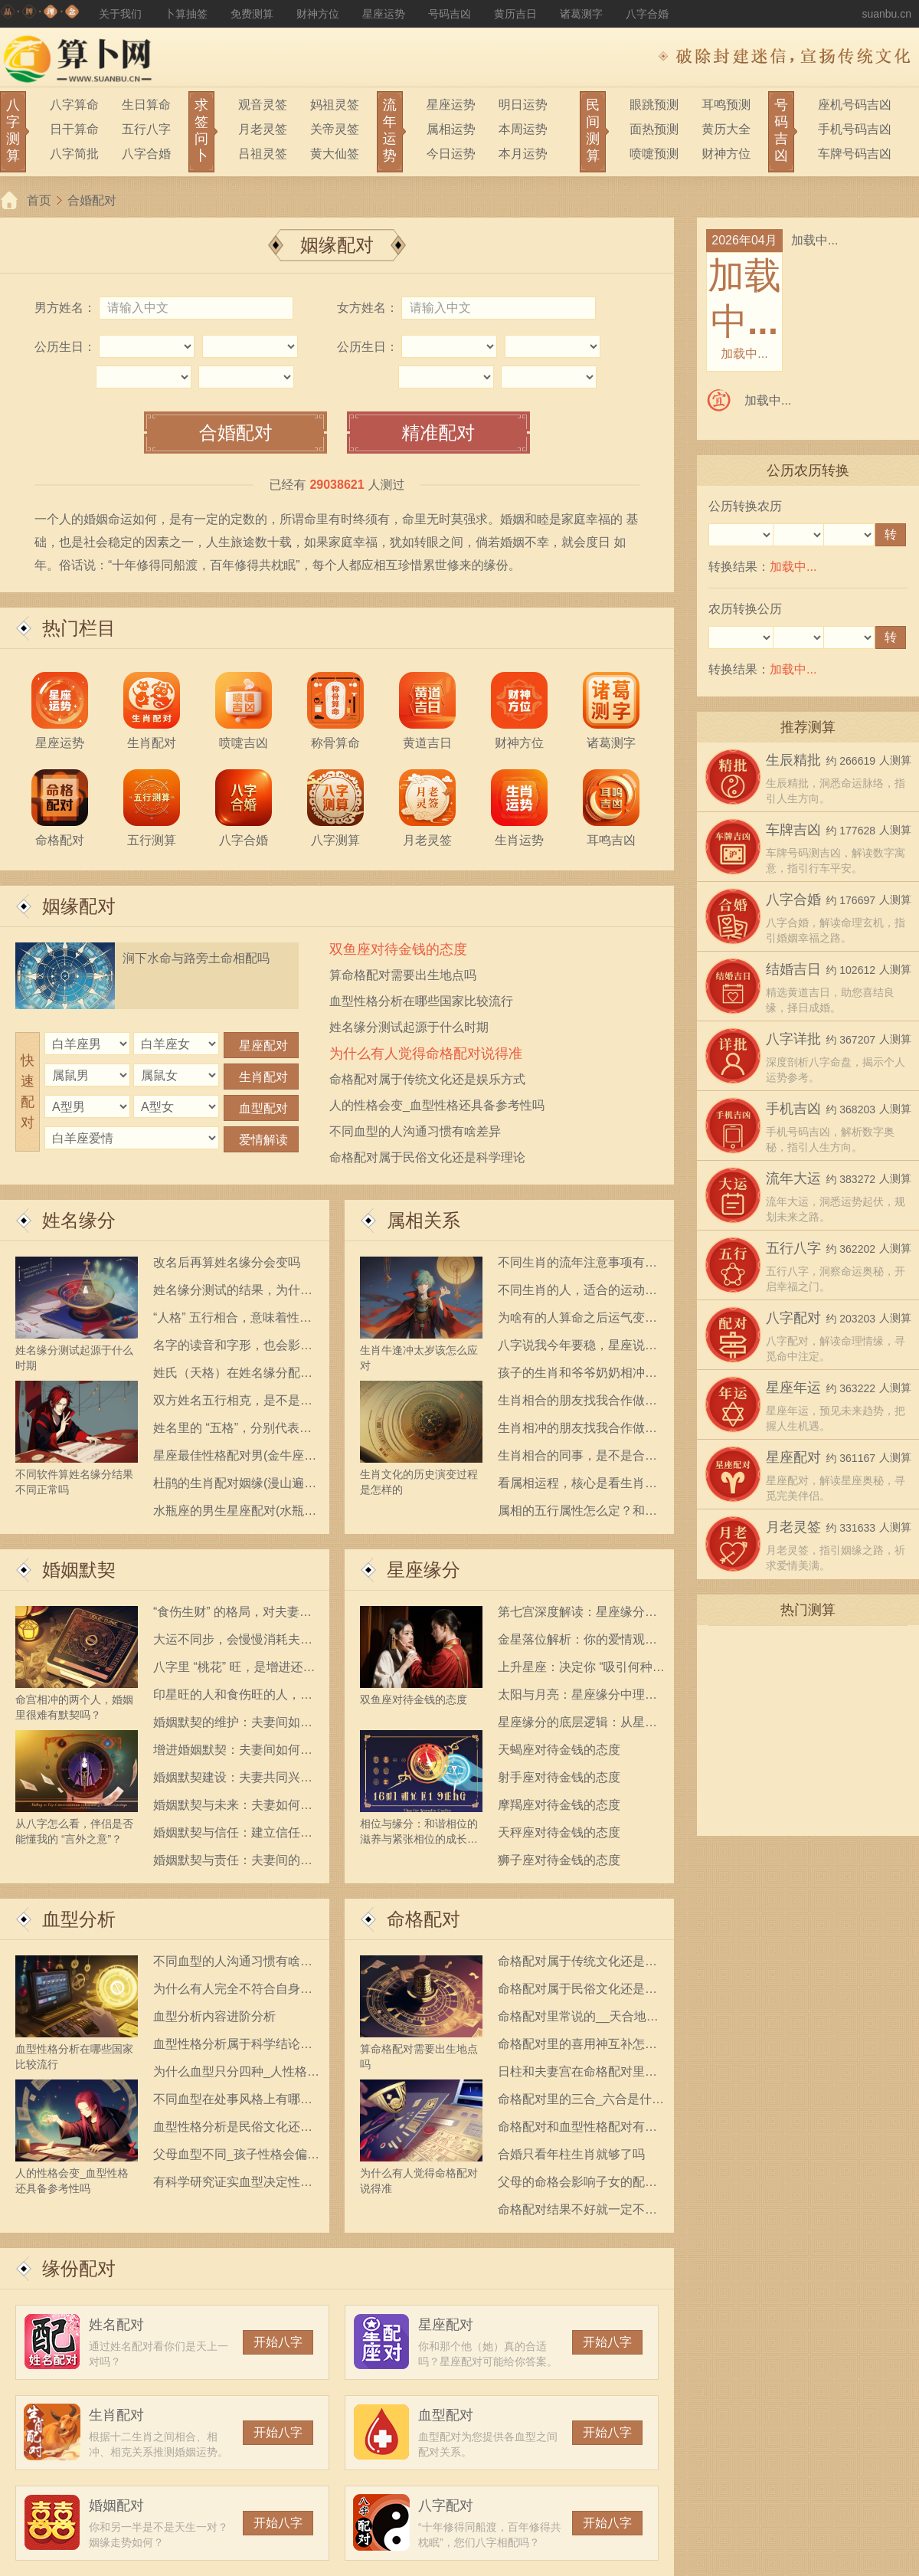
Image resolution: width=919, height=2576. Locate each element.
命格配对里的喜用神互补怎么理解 (577, 2047)
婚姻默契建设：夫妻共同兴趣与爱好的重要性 (232, 1780)
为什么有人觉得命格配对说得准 (425, 1053)
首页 (39, 200)
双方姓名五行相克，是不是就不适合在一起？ (232, 1403)
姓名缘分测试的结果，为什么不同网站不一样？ (232, 1293)
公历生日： (65, 346)
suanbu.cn (886, 14)
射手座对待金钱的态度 (559, 1777)
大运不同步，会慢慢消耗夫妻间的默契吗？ (232, 1642)
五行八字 (146, 129)
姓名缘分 (79, 1220)
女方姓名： (367, 307)
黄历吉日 (515, 14)
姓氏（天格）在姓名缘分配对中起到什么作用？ (232, 1375)
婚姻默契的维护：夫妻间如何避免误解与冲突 (232, 1725)
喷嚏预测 (654, 153)
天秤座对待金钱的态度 (559, 1832)
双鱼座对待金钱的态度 (398, 949)
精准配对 (438, 432)
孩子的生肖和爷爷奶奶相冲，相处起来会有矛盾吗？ (577, 1375)
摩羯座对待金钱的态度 (559, 1804)
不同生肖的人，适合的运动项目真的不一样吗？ (577, 1293)
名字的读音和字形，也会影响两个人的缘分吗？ (232, 1348)
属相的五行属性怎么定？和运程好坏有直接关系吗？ (577, 1513)
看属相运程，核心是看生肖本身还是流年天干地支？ (577, 1486)
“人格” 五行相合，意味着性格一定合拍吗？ (232, 1320)
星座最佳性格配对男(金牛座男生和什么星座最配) (234, 1458)
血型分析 (79, 1919)
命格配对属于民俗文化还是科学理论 (427, 1157)
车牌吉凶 (793, 829)
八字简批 (74, 153)
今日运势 (451, 153)
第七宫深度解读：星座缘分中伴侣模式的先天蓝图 (577, 1614)
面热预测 (654, 129)
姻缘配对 (79, 906)
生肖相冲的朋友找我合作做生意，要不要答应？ (577, 1430)
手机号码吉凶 (854, 129)
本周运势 (523, 129)
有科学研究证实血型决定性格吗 (232, 2184)
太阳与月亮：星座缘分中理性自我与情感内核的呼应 (577, 1697)
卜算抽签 (186, 14)
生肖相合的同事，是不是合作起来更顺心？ (577, 1458)
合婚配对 (91, 200)
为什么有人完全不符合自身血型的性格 (232, 1991)
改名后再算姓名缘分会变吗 (226, 1262)
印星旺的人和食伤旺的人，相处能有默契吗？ (232, 1697)
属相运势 (451, 129)
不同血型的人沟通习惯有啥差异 (415, 1131)
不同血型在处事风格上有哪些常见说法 (232, 2102)
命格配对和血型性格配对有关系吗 (577, 2129)
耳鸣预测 (726, 104)
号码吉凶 (449, 14)
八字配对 (445, 2505)
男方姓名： (65, 307)
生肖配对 (116, 2415)
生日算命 (146, 104)
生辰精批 (793, 760)
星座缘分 (423, 1569)
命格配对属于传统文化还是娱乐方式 (427, 1079)
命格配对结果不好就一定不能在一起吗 (577, 2212)
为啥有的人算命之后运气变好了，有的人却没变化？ (577, 1320)
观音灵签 (262, 104)
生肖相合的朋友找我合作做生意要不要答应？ (577, 1403)
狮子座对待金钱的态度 (559, 1859)
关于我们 (120, 14)
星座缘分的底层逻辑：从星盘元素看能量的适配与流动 (577, 1725)
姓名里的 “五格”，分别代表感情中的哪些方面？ (232, 1430)
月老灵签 (262, 129)
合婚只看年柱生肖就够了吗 (571, 2154)
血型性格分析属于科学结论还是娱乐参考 (232, 2047)
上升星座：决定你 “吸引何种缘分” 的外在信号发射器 (581, 1670)
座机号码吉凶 (854, 104)
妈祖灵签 (334, 104)
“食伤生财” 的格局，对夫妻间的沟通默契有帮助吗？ (232, 1614)
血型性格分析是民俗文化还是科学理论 (232, 2129)
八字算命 (74, 104)
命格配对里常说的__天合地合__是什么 (578, 2019)
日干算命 (74, 129)
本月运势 (523, 153)
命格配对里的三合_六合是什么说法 (581, 2102)
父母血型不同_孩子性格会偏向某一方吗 (236, 2157)
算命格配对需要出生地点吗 (402, 975)
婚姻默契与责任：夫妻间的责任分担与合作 (232, 1863)
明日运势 (523, 104)
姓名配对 (116, 2324)
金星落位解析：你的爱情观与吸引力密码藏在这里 (577, 1642)
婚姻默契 (79, 1569)
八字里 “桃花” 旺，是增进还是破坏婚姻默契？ (234, 1670)
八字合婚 (647, 14)
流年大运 (793, 1178)
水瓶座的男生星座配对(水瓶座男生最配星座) (234, 1513)
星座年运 (793, 1387)
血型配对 (445, 2415)
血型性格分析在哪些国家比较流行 (421, 1001)
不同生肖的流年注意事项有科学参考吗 (577, 1265)
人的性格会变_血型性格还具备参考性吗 (437, 1105)
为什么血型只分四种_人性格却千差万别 (236, 2074)
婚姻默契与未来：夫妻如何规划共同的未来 (232, 1807)
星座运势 (383, 14)
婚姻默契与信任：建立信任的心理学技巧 (232, 1835)
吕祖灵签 (262, 153)
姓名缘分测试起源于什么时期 (409, 1027)
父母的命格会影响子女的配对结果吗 (577, 2184)
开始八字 (278, 2341)
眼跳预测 (654, 104)
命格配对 (423, 1919)
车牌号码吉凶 (854, 153)
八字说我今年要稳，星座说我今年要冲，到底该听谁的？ (577, 1348)
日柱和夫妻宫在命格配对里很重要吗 (577, 2074)
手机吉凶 (793, 1108)
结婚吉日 (793, 969)
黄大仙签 (334, 153)
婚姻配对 (116, 2505)
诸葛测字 (581, 14)
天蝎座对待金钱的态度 (559, 1749)
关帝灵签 (334, 129)
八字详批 (793, 1039)
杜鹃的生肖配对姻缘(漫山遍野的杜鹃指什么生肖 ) (234, 1486)
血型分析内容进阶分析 (214, 2016)
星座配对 (445, 2324)
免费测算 (252, 14)
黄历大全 (726, 129)
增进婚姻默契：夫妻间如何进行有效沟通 (232, 1752)
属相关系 (423, 1220)
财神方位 (317, 14)
